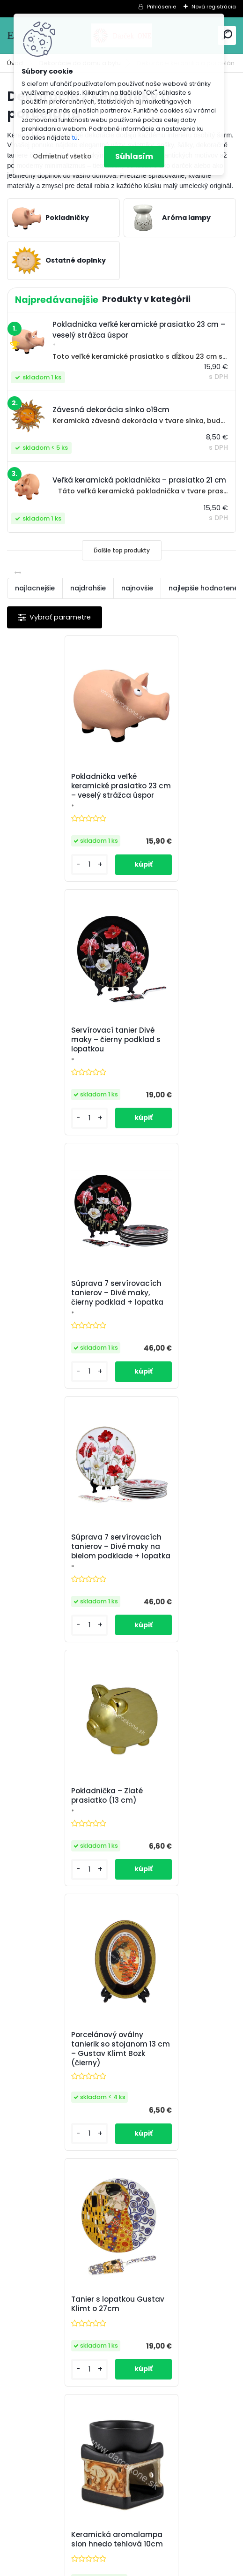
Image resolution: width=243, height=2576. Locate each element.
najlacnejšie (35, 588)
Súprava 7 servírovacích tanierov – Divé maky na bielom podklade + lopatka (177, 1065)
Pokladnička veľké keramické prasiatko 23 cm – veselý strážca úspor (60, 790)
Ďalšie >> (138, 2219)
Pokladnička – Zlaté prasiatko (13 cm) (53, 1332)
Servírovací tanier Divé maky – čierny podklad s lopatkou (176, 789)
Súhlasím (134, 156)
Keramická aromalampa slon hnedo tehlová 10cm (177, 1594)
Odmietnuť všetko (62, 156)
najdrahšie (88, 588)
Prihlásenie (161, 6)
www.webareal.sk (159, 2566)
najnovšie (137, 588)
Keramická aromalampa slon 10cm (177, 1841)
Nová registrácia (213, 6)
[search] (227, 35)
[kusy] (34, 885)
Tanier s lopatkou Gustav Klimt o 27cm (63, 1594)
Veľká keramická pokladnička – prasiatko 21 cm (176, 2092)
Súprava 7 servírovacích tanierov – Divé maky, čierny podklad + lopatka (63, 1063)
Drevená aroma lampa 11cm (59, 2090)
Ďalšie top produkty (122, 550)
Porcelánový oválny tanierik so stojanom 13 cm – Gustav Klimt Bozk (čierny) (176, 1339)
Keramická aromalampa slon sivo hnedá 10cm (63, 1841)
